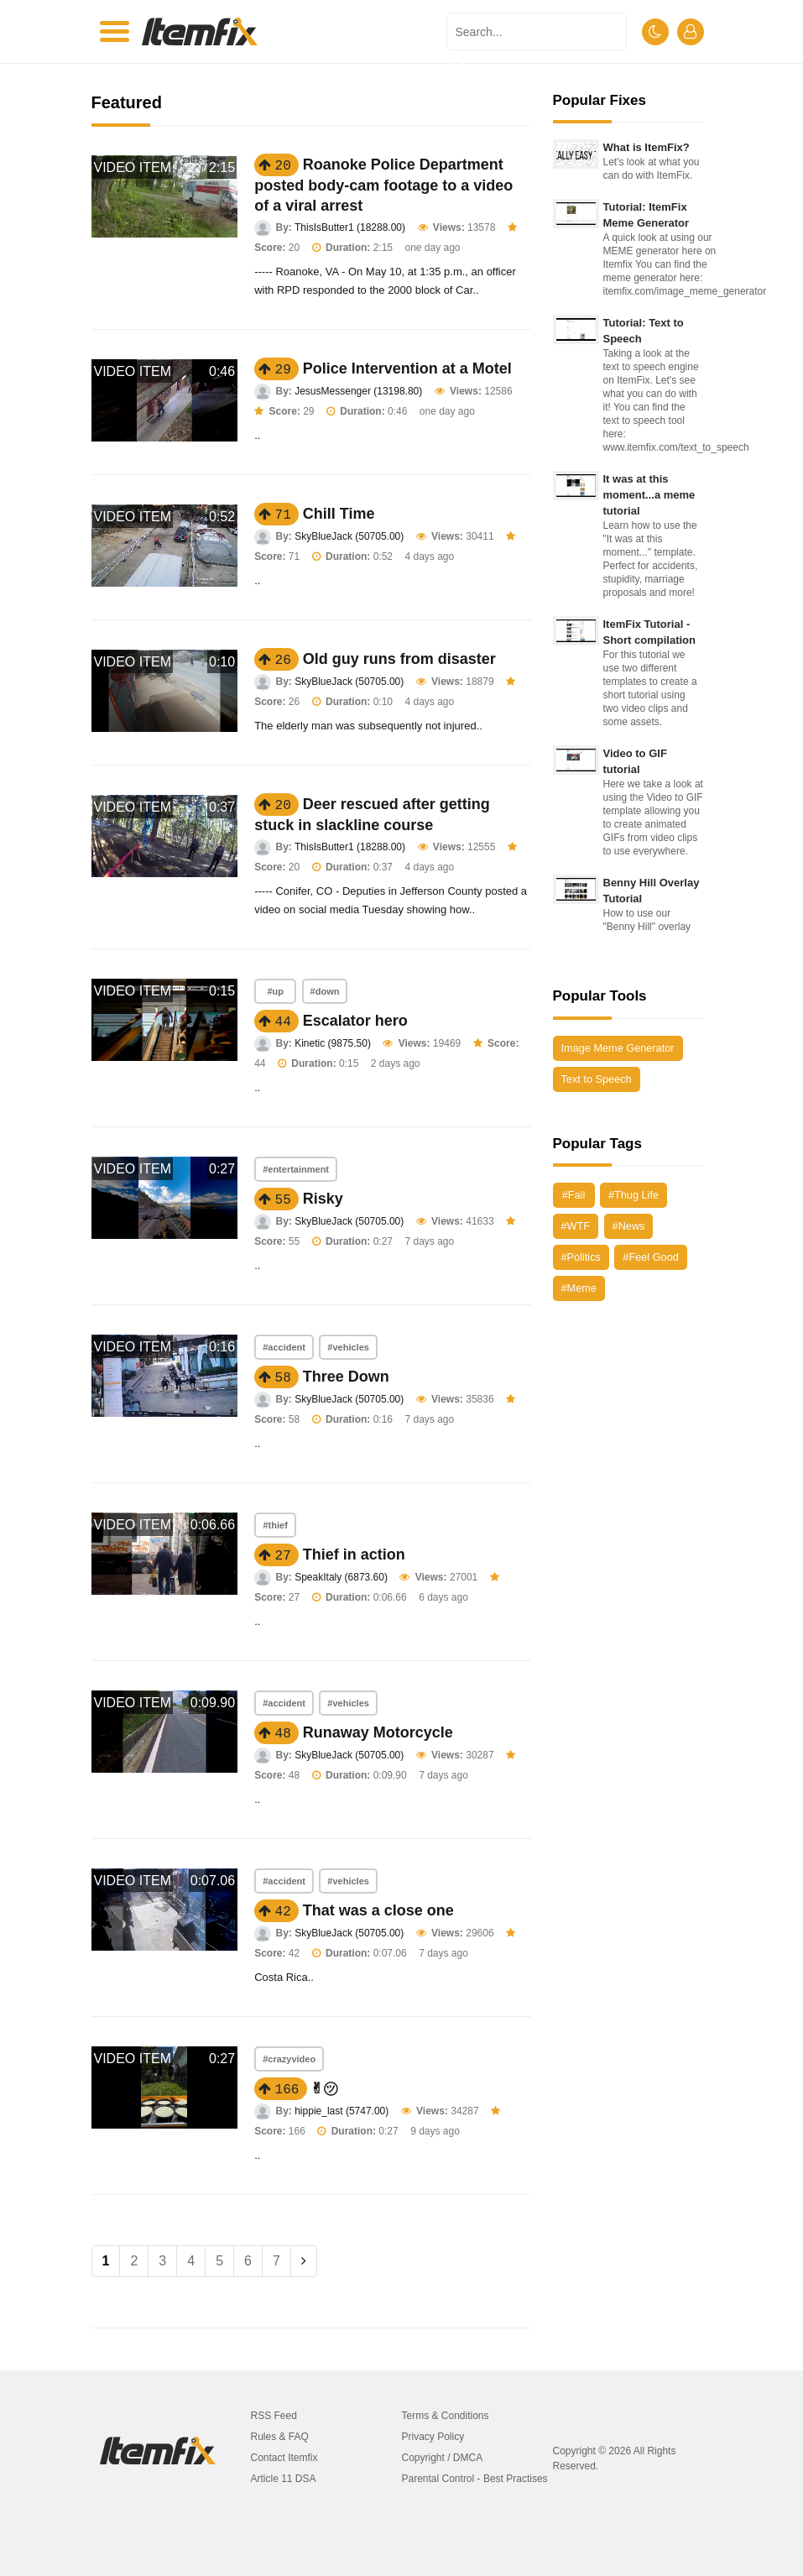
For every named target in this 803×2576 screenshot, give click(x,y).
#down (325, 991)
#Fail (574, 1195)
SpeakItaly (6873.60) (341, 1577)
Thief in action (354, 1554)
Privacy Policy (433, 2437)
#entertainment (296, 1169)
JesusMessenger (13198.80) (358, 391)
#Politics (581, 1257)
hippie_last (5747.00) (341, 2111)
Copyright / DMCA (442, 2458)
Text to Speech (596, 1079)
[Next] (303, 2261)
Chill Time (339, 513)
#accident (284, 1347)
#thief (275, 1525)
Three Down (346, 1376)
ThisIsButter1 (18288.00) (350, 227)
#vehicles (348, 1347)
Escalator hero (355, 1020)
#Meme (579, 1288)
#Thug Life (633, 1195)
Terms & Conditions (445, 2416)
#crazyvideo (289, 2059)
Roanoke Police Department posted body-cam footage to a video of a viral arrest (383, 185)
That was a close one (378, 1910)
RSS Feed (274, 2416)
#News (629, 1226)
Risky (323, 1198)
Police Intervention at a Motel (407, 368)
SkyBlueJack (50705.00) (349, 536)
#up (275, 991)
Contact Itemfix (284, 2458)
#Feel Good (650, 1257)
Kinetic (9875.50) (333, 1043)
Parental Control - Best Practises (475, 2479)
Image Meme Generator (618, 1048)
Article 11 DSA (283, 2479)
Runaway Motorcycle (378, 1732)
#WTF (576, 1226)
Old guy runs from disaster (399, 659)
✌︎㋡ (324, 2088)
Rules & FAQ (280, 2437)
